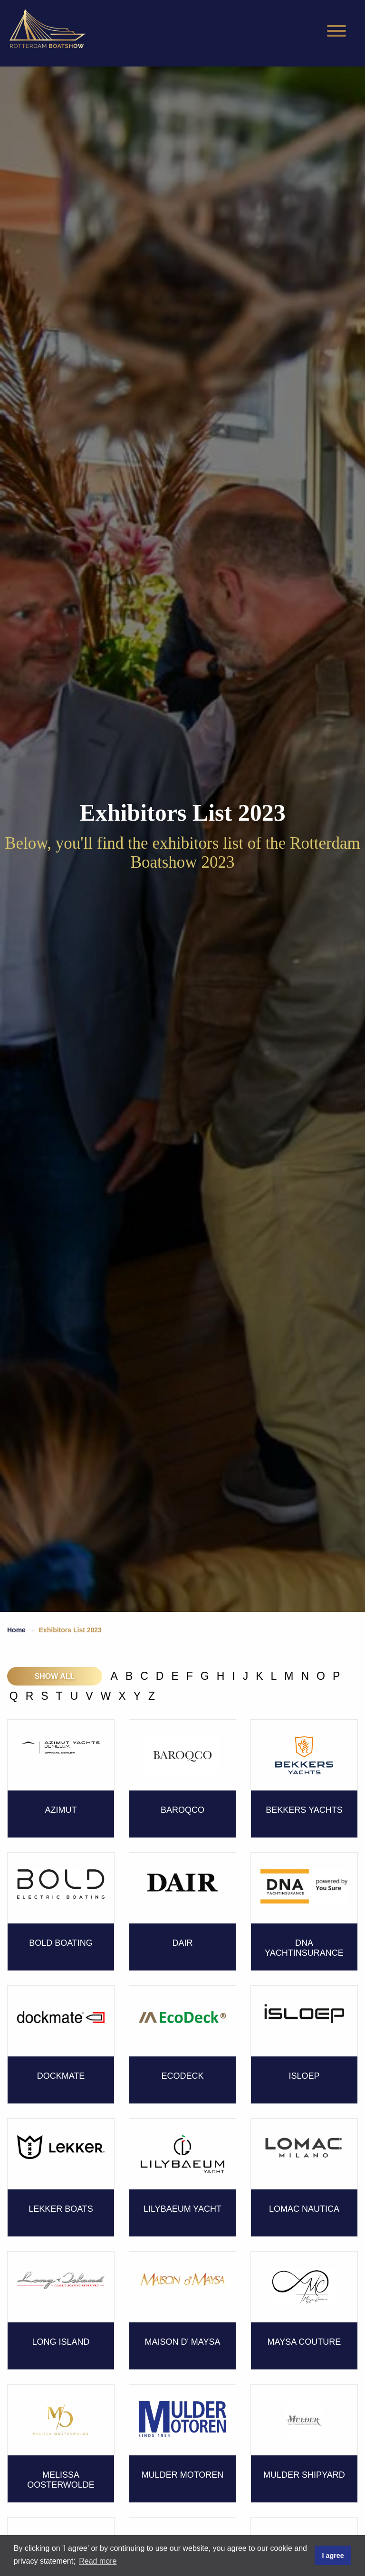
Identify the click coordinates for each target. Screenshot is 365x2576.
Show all (55, 1676)
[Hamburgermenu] (336, 31)
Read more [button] (97, 2561)
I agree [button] (333, 2555)
